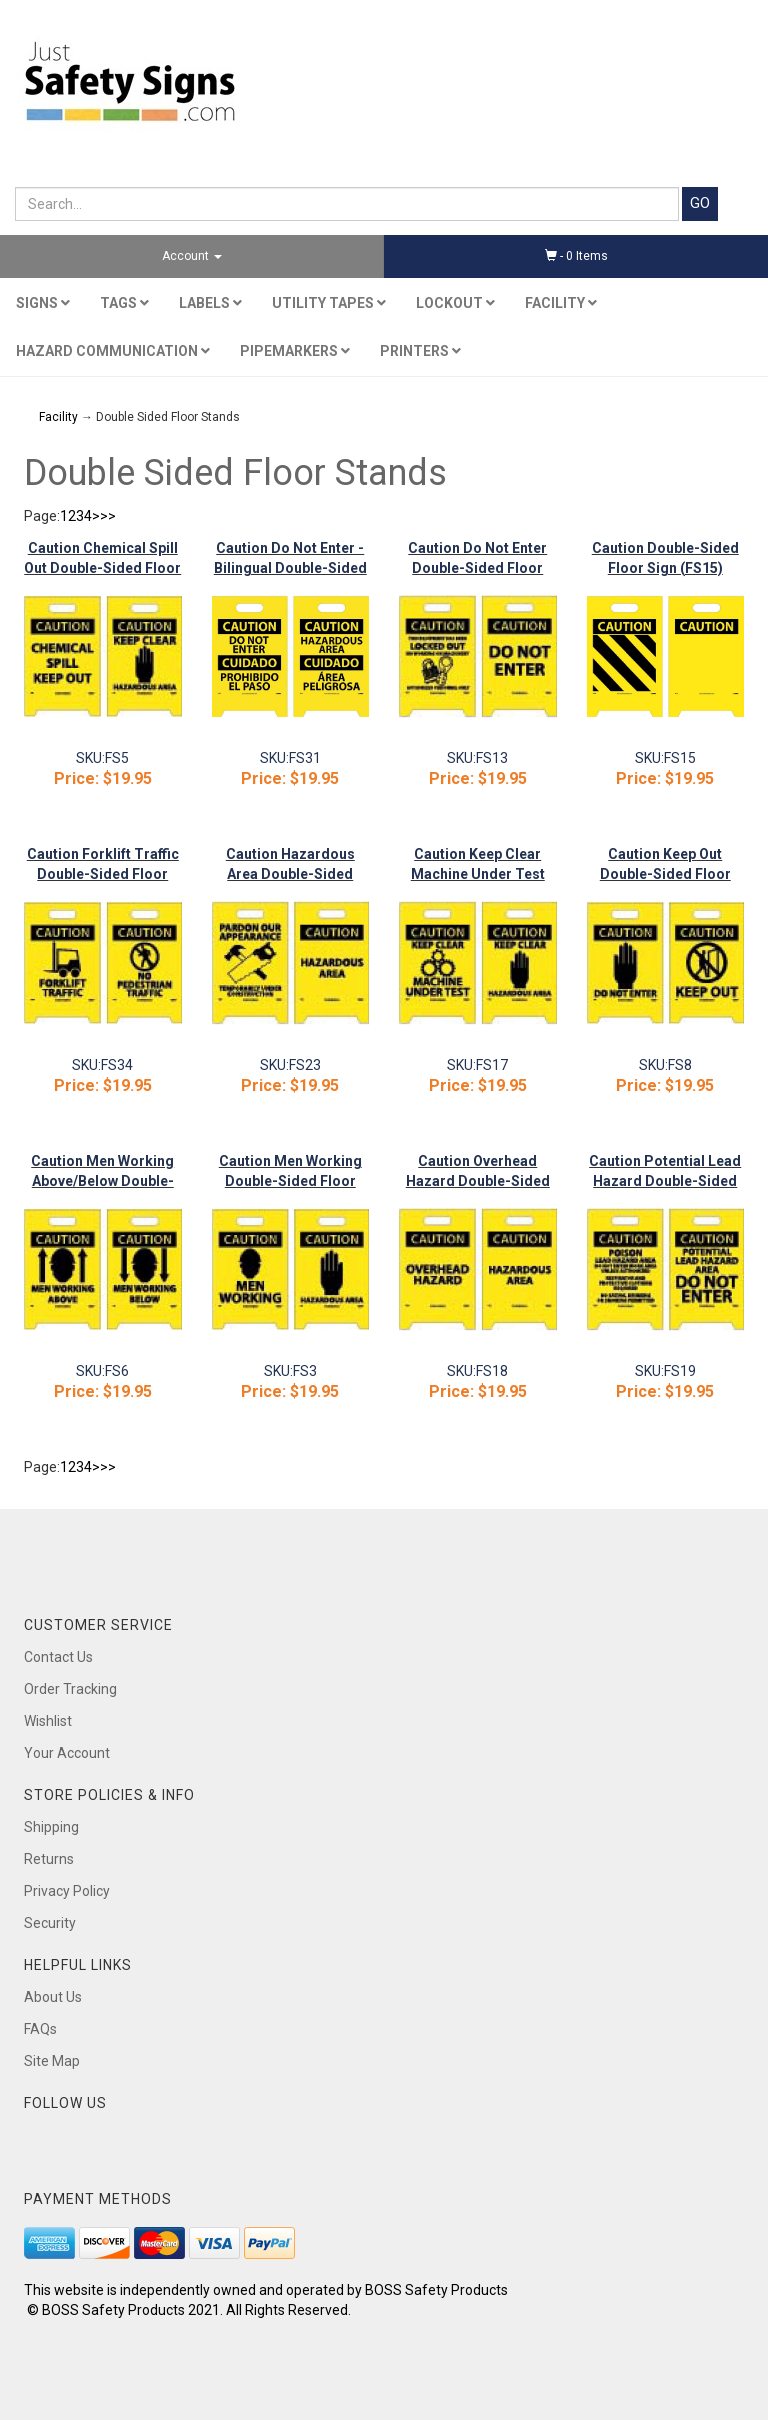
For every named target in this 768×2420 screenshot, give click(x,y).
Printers (420, 351)
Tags (124, 303)
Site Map (52, 2061)
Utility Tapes (329, 303)
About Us (53, 1997)
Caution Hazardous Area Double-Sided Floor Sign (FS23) (290, 874)
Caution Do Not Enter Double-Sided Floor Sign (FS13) (477, 568)
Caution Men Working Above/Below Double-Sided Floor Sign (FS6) (102, 1181)
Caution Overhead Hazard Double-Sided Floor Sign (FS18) (478, 1181)
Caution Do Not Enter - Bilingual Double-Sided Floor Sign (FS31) (290, 568)
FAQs (40, 2029)
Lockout (455, 303)
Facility (561, 303)
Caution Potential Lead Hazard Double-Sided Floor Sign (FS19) (665, 1181)
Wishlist (48, 1721)
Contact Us (58, 1657)
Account (192, 256)
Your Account (67, 1753)
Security (50, 1923)
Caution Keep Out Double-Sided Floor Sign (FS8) (665, 874)
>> (108, 516)
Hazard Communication (113, 351)
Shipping (51, 1827)
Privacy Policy (67, 1891)
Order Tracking (70, 1689)
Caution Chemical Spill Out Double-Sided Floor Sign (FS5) (102, 568)
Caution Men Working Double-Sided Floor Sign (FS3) (290, 1181)
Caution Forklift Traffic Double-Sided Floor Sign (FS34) (103, 874)
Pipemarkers (295, 351)
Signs (43, 303)
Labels (210, 303)
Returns (49, 1859)
